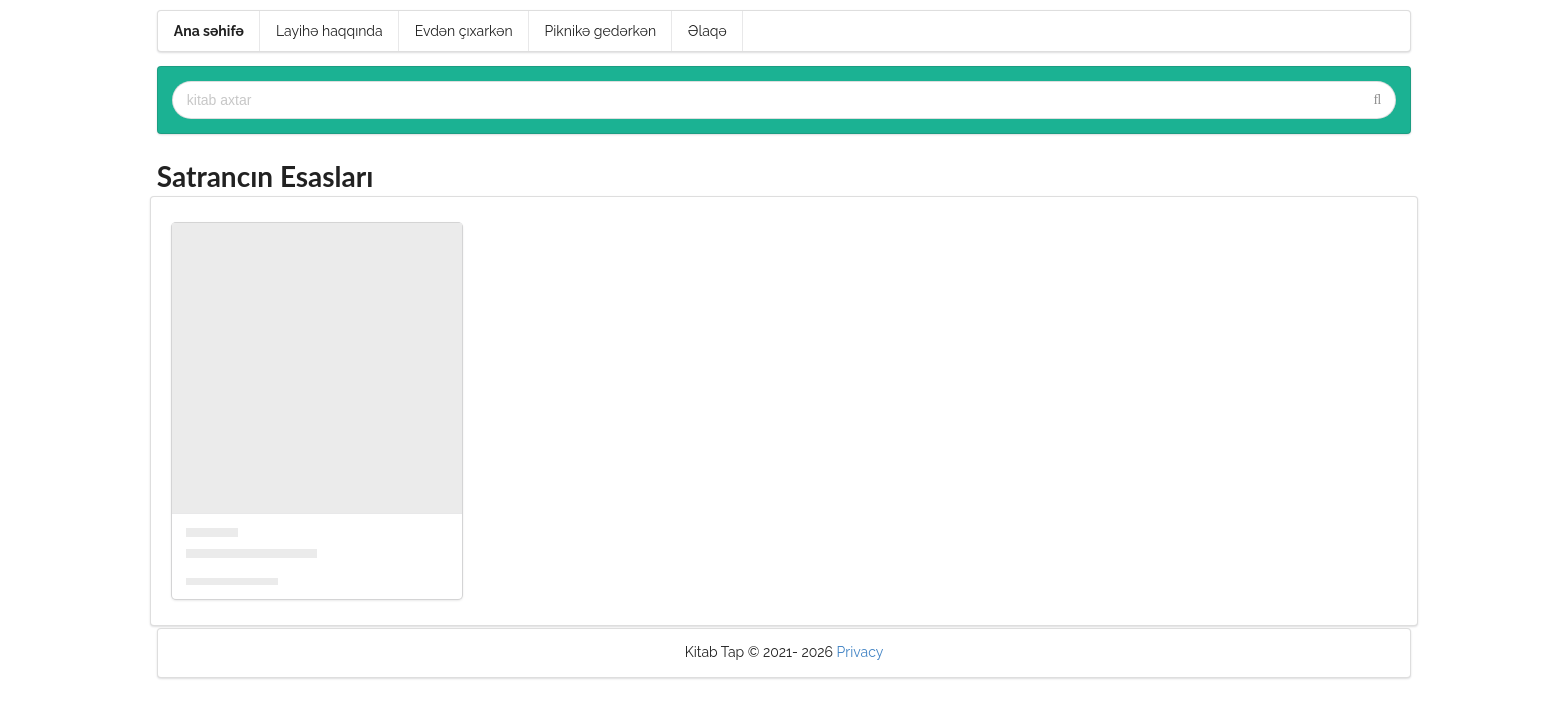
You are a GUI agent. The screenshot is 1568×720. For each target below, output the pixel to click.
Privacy (860, 652)
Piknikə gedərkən (601, 31)
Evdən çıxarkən (464, 31)
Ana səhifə (209, 31)
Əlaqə (707, 31)
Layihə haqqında (329, 31)
